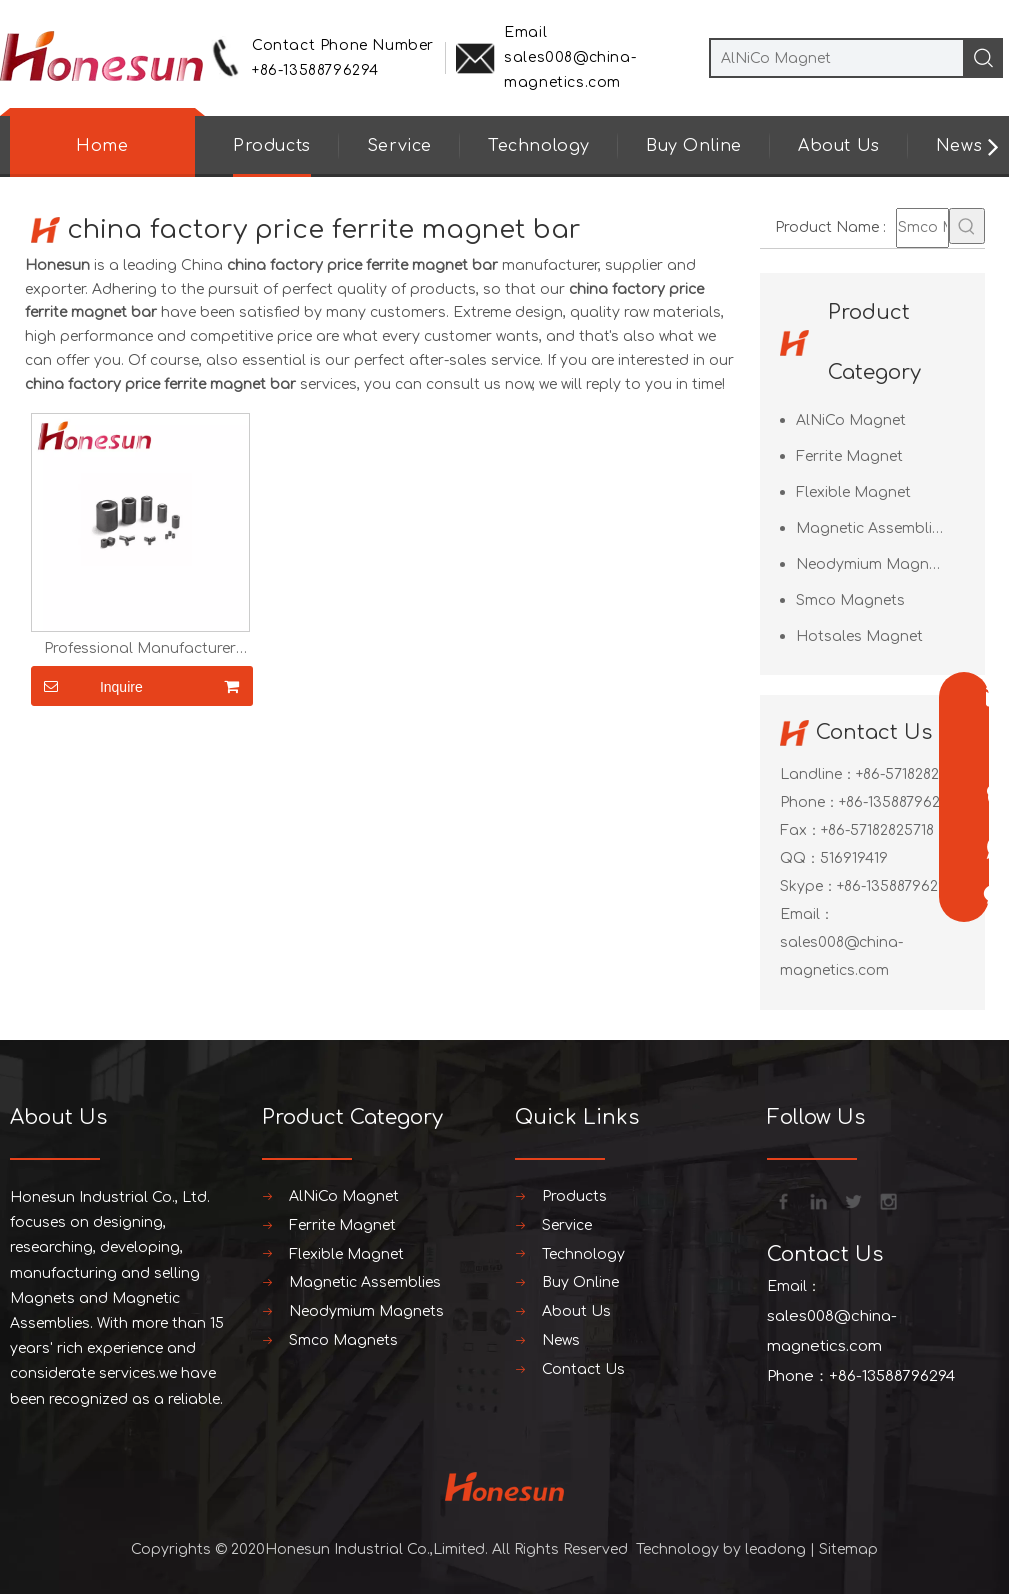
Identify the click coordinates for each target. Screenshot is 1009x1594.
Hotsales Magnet (859, 636)
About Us (839, 146)
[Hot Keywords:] (967, 226)
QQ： (800, 858)
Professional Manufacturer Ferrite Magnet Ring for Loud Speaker (140, 649)
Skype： (808, 886)
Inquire (87, 686)
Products (272, 146)
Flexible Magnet (853, 492)
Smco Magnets (850, 600)
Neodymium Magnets (873, 564)
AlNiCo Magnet (851, 420)
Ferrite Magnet (849, 456)
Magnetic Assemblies (872, 528)
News (959, 146)
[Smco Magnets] (922, 228)
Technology (539, 146)
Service (399, 146)
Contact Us (583, 1369)
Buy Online (694, 146)
